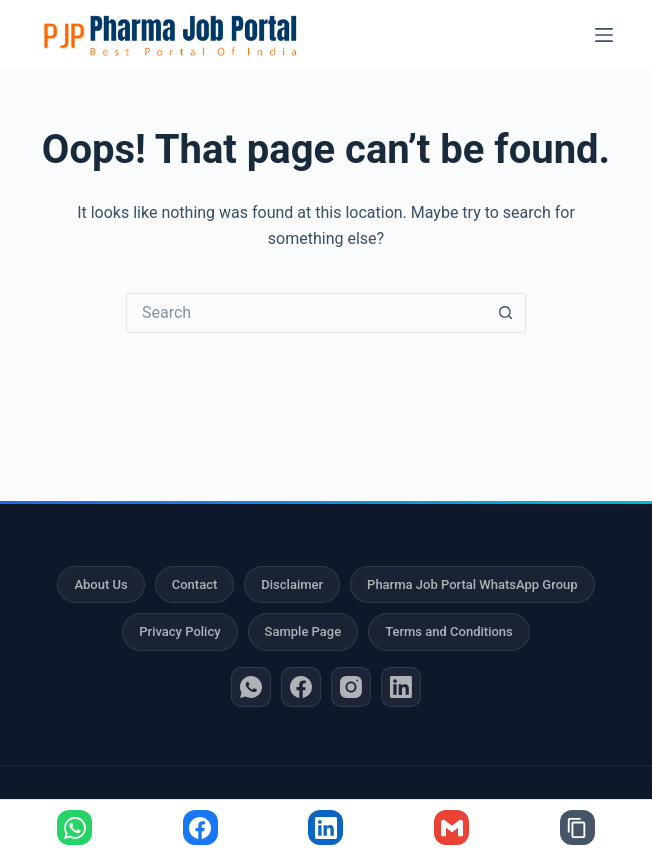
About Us (100, 584)
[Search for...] (306, 313)
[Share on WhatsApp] (74, 827)
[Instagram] (351, 687)
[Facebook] (301, 687)
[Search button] (506, 313)
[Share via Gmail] (451, 827)
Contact (195, 584)
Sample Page (303, 631)
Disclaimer (292, 584)
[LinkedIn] (401, 687)
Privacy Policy (179, 631)
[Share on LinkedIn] (325, 827)
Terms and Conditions (449, 631)
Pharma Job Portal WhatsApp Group (472, 584)
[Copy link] (577, 827)
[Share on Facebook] (200, 827)
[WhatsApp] (251, 687)
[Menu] (604, 35)
